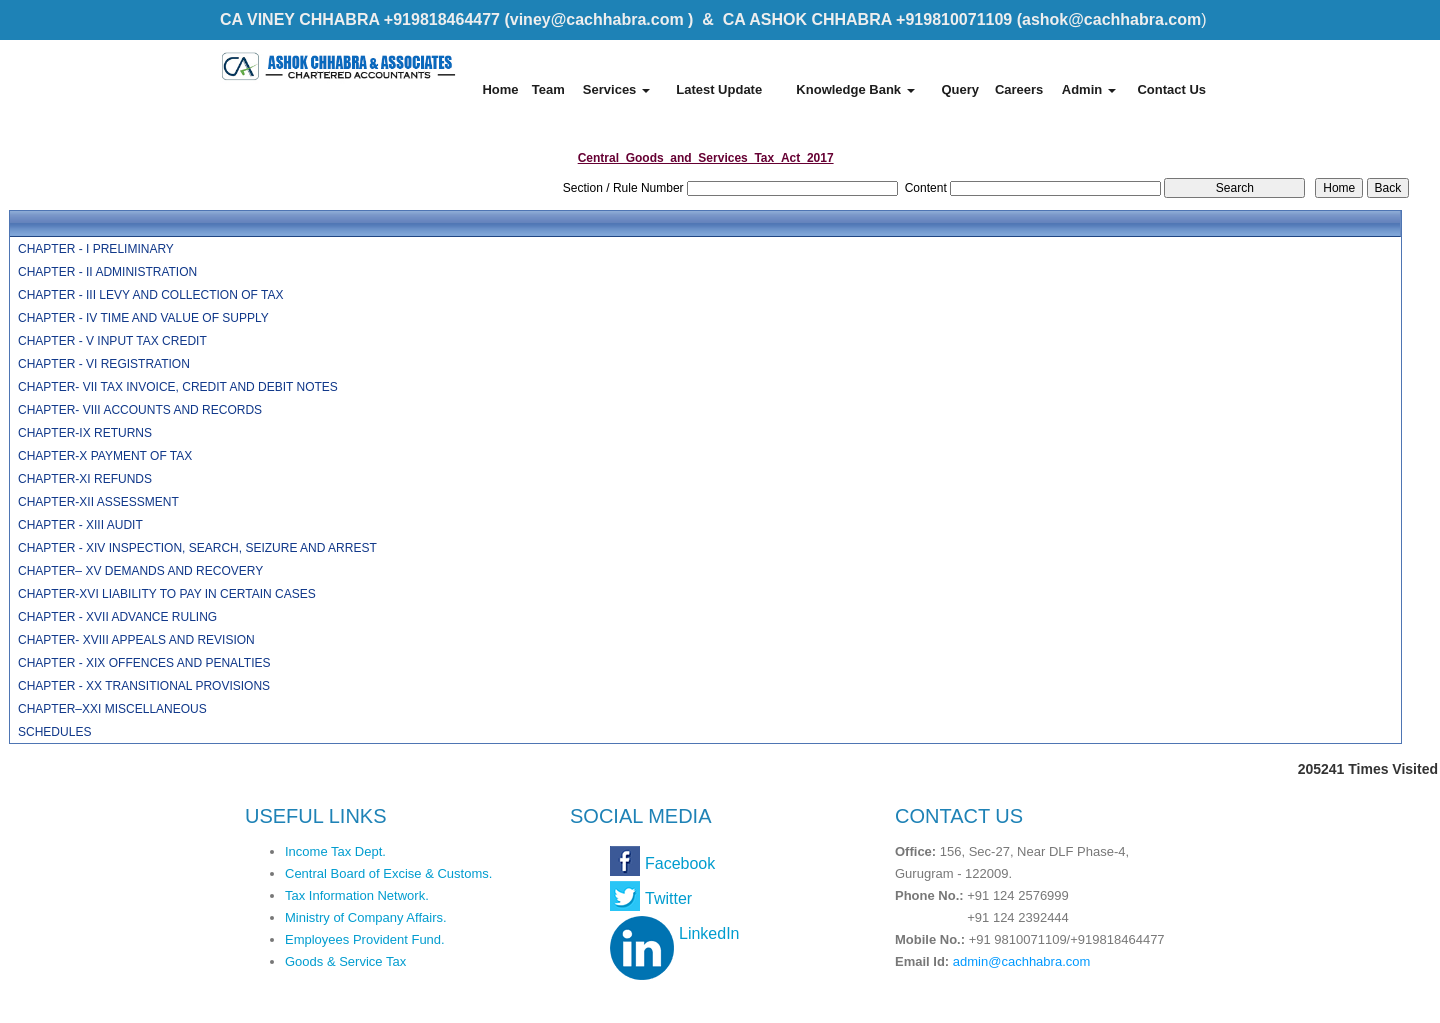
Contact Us (1171, 89)
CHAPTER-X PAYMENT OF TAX (105, 456)
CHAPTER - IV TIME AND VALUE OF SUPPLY (143, 318)
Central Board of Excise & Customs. (388, 873)
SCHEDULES (54, 732)
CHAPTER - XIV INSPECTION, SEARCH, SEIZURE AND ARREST (197, 548)
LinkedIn (709, 933)
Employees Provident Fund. (365, 939)
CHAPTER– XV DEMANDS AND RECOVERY (140, 571)
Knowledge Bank (855, 89)
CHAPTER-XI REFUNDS (85, 479)
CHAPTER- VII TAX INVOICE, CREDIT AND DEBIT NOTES (178, 387)
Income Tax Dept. (335, 851)
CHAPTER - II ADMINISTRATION (107, 272)
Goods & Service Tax (345, 961)
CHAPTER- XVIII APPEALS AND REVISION (136, 640)
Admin (1089, 89)
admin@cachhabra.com (1021, 961)
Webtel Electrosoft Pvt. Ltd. (1130, 1001)
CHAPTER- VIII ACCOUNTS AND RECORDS (140, 410)
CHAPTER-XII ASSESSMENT (98, 502)
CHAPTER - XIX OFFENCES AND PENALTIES (144, 663)
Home (500, 89)
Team (548, 89)
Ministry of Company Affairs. (366, 917)
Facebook (680, 863)
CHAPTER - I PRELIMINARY (96, 249)
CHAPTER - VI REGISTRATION (104, 364)
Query (960, 89)
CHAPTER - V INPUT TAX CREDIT (112, 341)
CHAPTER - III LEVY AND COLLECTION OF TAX (150, 295)
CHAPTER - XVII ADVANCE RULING (117, 617)
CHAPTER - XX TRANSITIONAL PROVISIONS (144, 686)
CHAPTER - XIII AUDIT (80, 525)
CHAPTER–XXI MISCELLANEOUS (112, 709)
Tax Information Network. (357, 895)
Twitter (668, 898)
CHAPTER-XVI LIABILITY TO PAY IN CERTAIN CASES (167, 594)
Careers (1019, 89)
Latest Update (719, 89)
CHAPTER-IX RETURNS (85, 433)
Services (616, 89)
